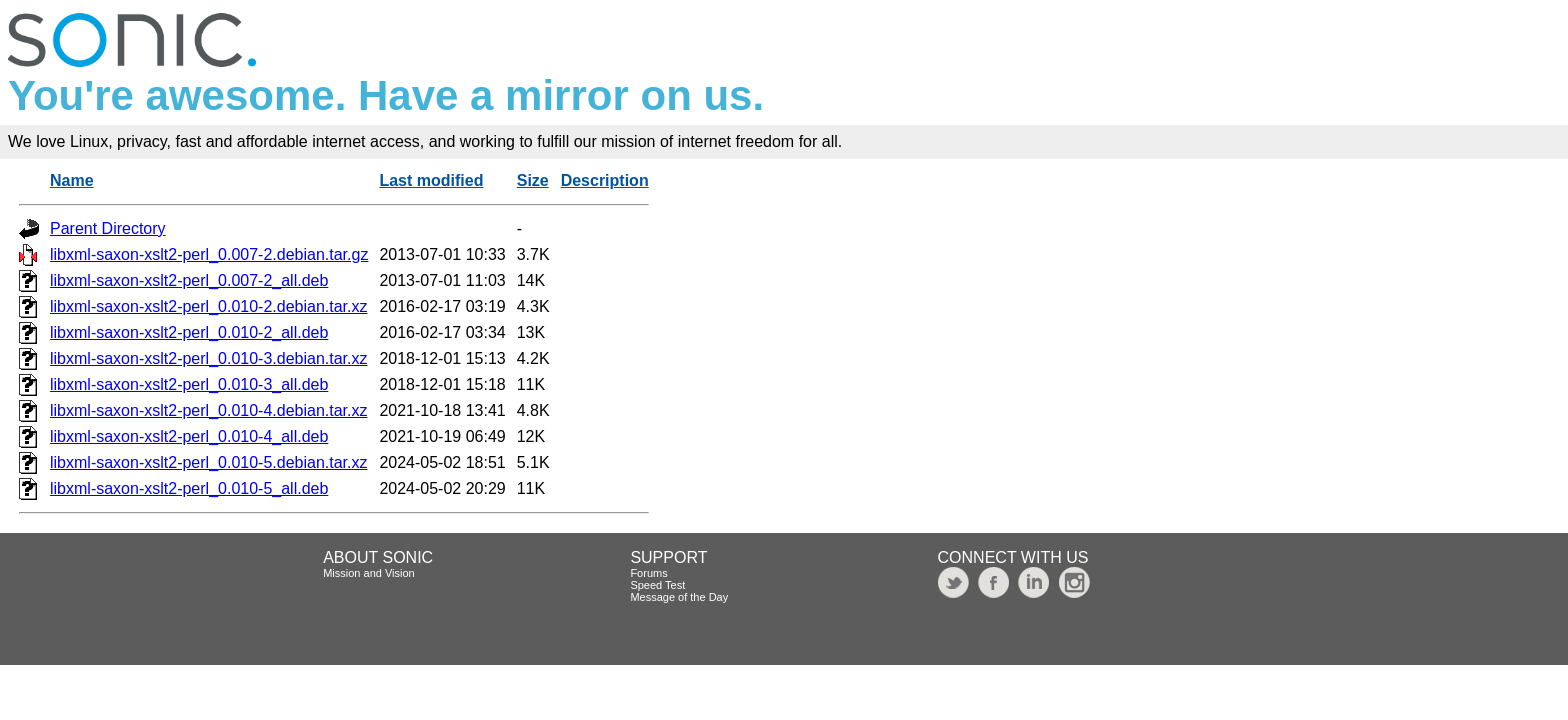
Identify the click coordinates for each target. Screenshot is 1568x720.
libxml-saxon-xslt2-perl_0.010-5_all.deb (189, 488)
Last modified (431, 180)
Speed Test (657, 585)
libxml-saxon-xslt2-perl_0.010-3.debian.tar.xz (208, 358)
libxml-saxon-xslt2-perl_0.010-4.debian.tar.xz (208, 410)
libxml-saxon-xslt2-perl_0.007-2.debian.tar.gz (209, 254)
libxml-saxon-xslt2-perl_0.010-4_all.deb (189, 436)
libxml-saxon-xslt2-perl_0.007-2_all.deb (189, 280)
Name (72, 180)
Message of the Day (679, 597)
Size (533, 180)
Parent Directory (108, 228)
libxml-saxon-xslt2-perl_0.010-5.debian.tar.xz (208, 462)
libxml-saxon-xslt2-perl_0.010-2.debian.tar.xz (208, 306)
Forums (648, 573)
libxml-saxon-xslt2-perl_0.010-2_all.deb (189, 332)
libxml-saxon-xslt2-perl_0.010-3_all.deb (189, 384)
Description (605, 180)
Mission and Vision (369, 573)
